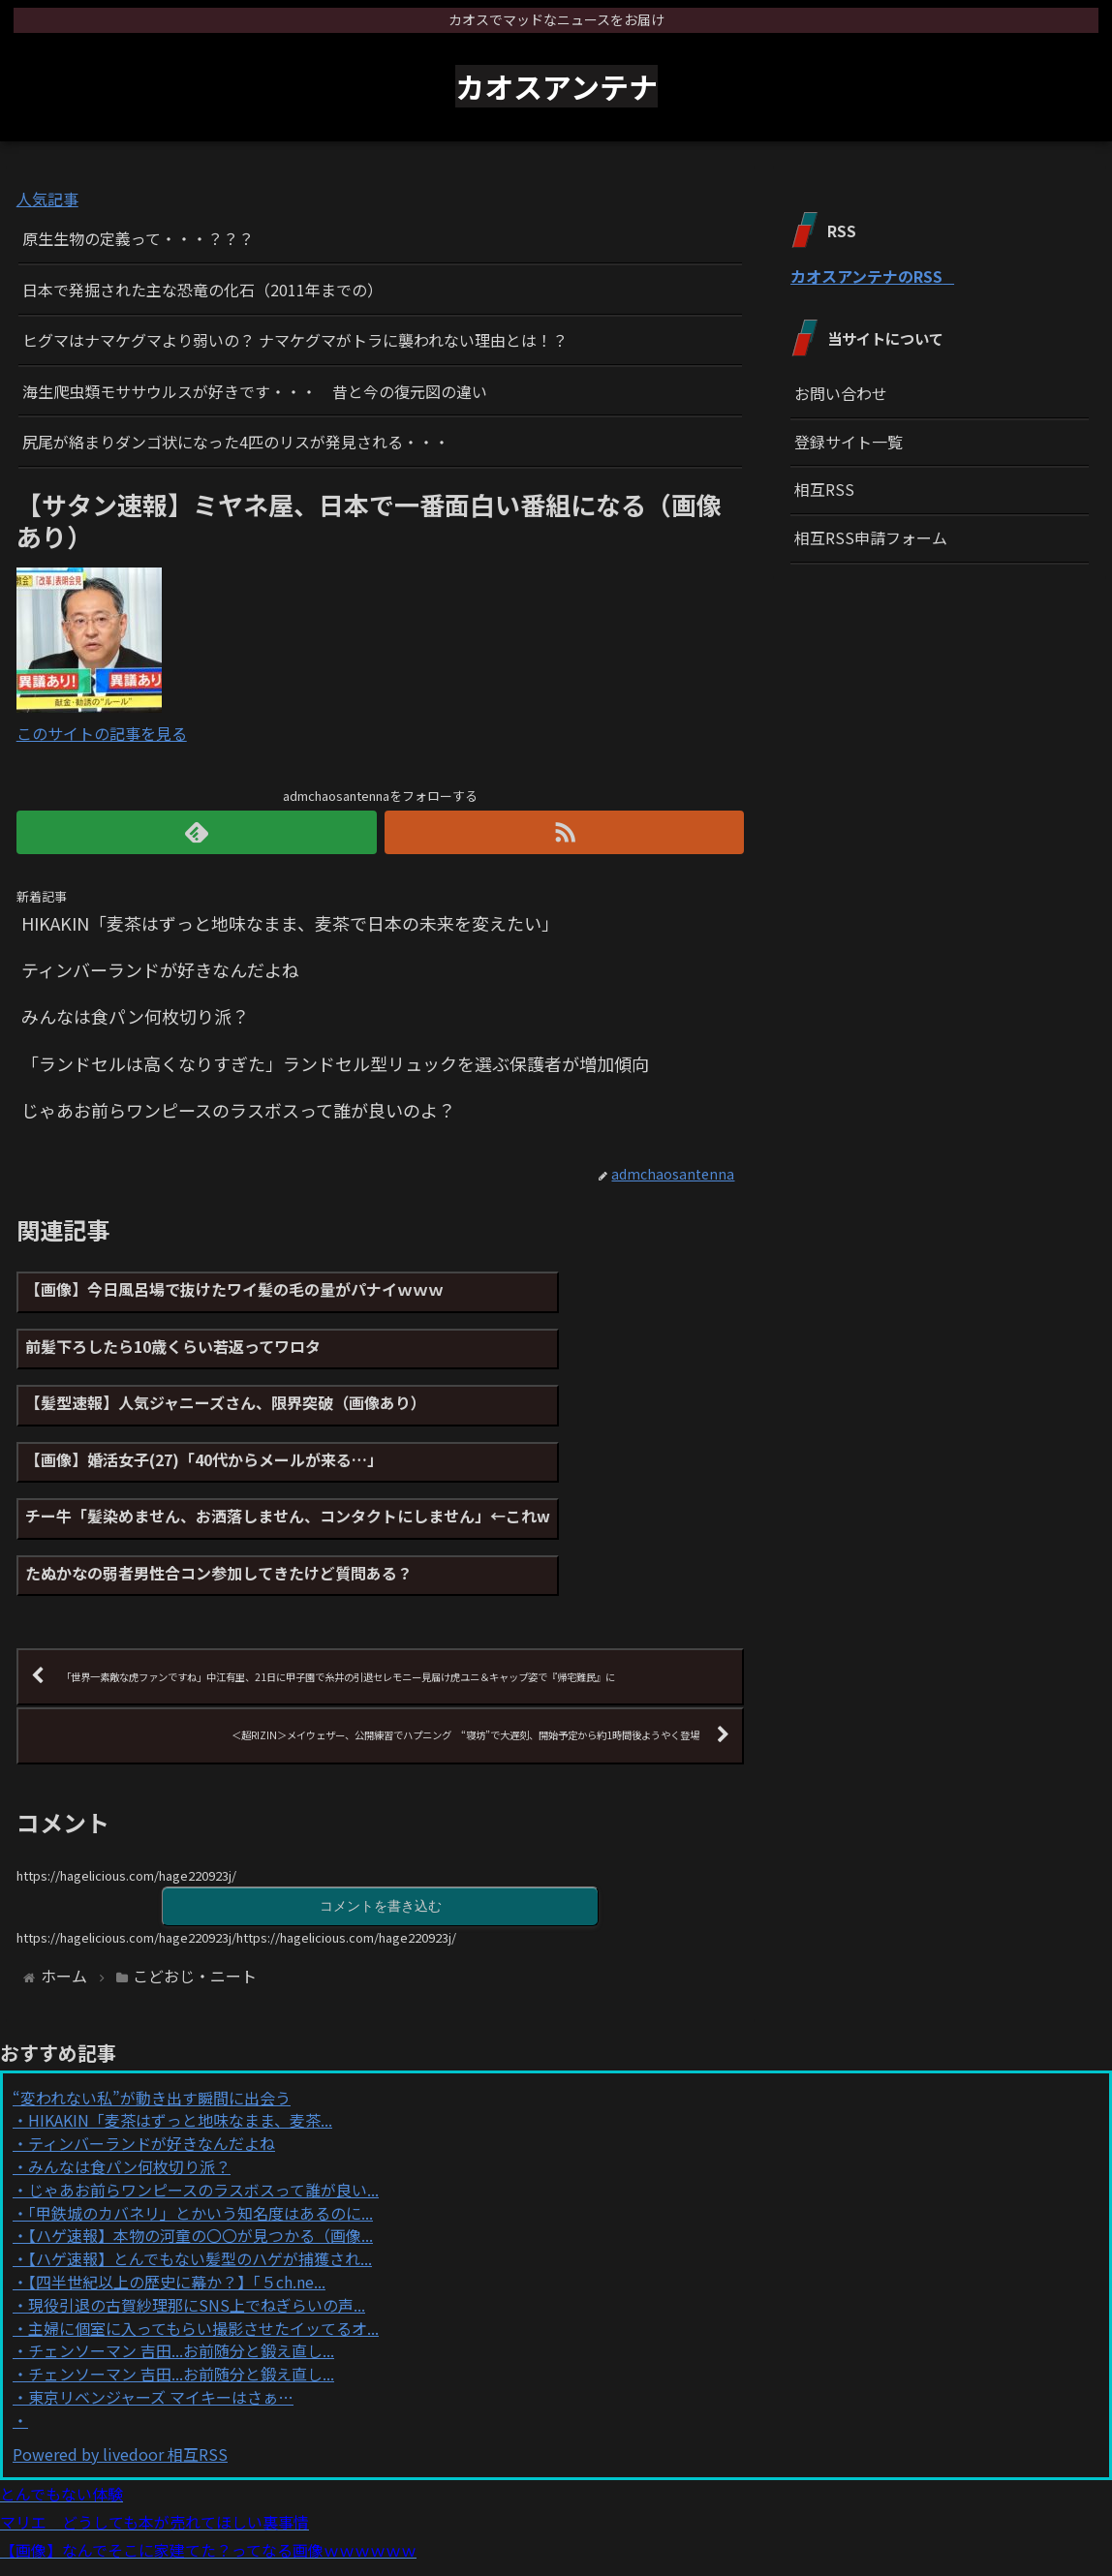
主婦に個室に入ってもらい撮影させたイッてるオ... (203, 2233)
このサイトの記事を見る (101, 733)
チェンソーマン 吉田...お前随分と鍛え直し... (181, 2256)
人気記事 (47, 198)
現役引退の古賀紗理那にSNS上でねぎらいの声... (196, 2211)
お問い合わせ (840, 393)
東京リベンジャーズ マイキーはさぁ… (160, 2303)
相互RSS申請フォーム (870, 537)
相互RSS (824, 489)
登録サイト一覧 (848, 441)
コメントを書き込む (380, 1810)
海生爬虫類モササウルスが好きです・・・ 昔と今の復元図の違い (254, 391)
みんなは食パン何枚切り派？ (129, 2072)
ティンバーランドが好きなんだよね (151, 2049)
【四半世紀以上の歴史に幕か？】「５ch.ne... (176, 2187)
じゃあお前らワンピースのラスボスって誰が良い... (203, 2095)
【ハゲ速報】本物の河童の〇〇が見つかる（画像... (200, 2141)
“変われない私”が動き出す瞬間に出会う (152, 2002)
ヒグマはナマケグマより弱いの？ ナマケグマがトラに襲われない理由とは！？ (295, 340)
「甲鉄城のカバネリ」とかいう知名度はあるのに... (200, 2118)
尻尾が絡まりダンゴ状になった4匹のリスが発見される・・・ (235, 441)
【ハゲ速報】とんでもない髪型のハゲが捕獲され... (200, 2164)
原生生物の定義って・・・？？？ (138, 238)
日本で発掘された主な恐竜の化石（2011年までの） (202, 289)
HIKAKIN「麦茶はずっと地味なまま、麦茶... (180, 2026)
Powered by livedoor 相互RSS (120, 2359)
